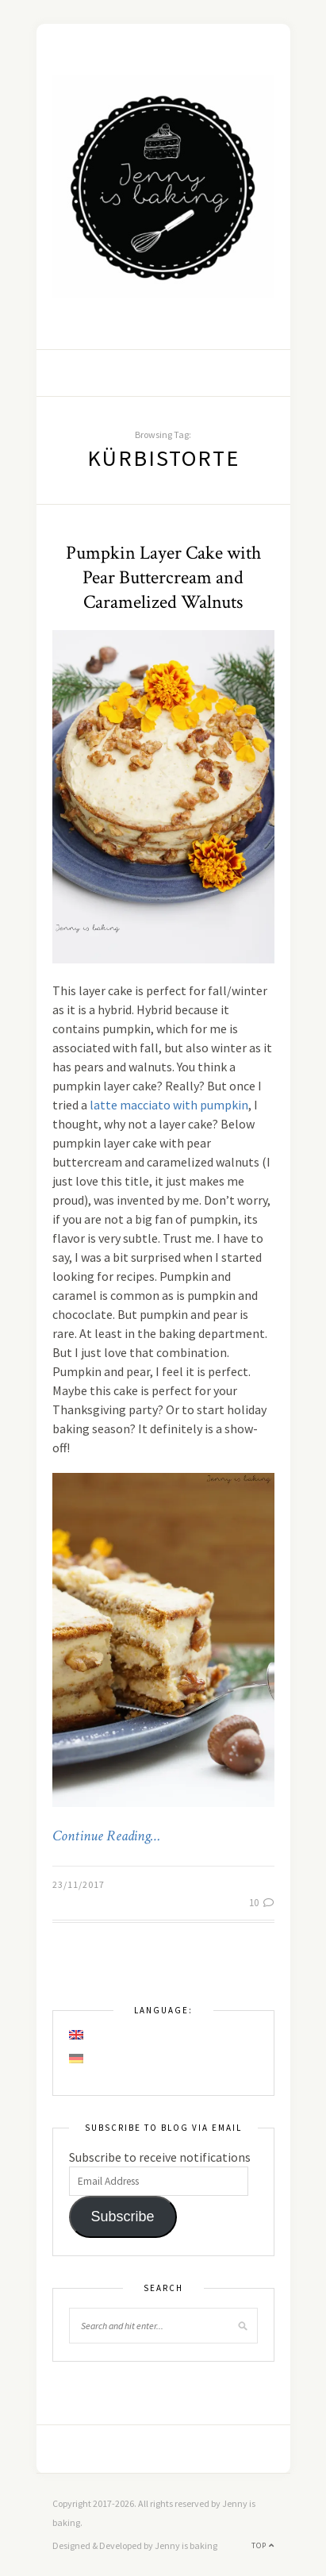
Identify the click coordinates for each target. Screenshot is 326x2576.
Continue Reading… (106, 1836)
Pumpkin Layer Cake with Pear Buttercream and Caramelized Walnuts (163, 577)
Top (262, 2545)
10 (261, 1902)
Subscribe (122, 2216)
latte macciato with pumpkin (169, 1105)
